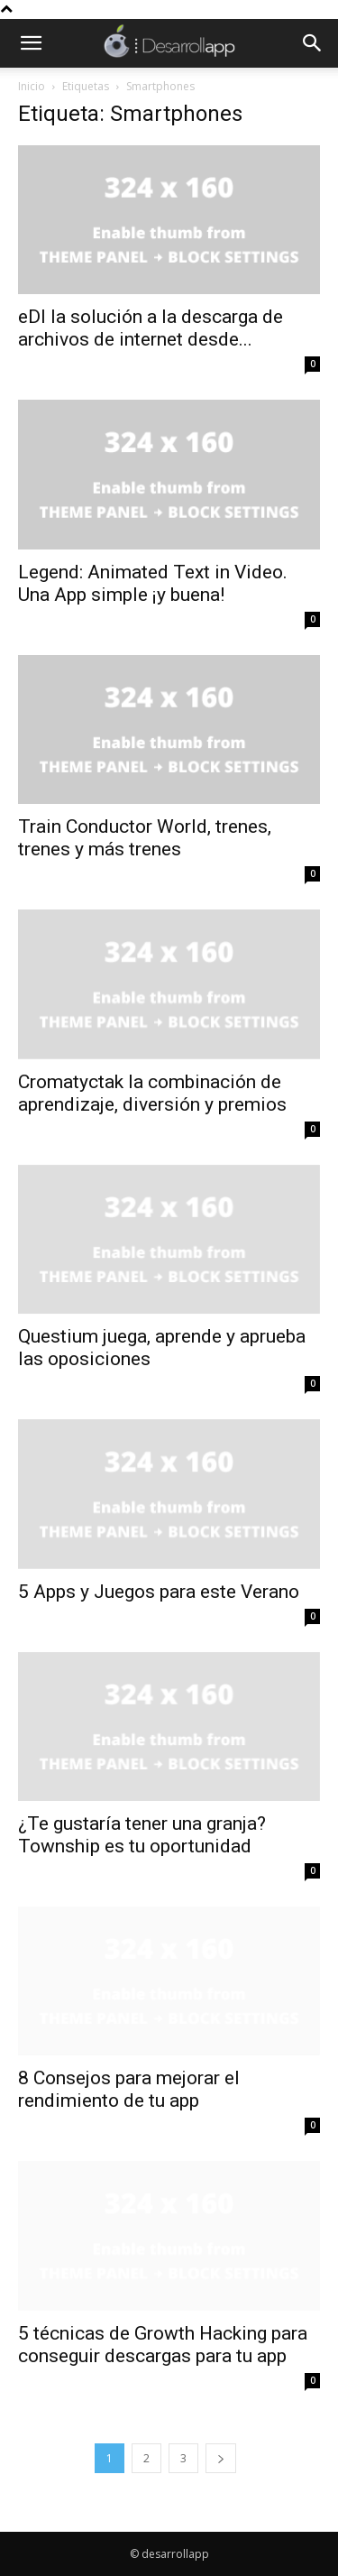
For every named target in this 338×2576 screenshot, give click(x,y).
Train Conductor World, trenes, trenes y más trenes (144, 838)
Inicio (31, 86)
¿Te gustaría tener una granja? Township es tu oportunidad (142, 1835)
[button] (30, 43)
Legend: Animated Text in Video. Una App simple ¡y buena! (153, 583)
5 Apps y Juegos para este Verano (158, 1591)
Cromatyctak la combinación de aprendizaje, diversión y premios (152, 1093)
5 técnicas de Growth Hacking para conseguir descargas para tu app (162, 2344)
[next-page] (221, 2458)
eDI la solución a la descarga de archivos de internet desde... (150, 328)
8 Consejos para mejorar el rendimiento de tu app (129, 2089)
